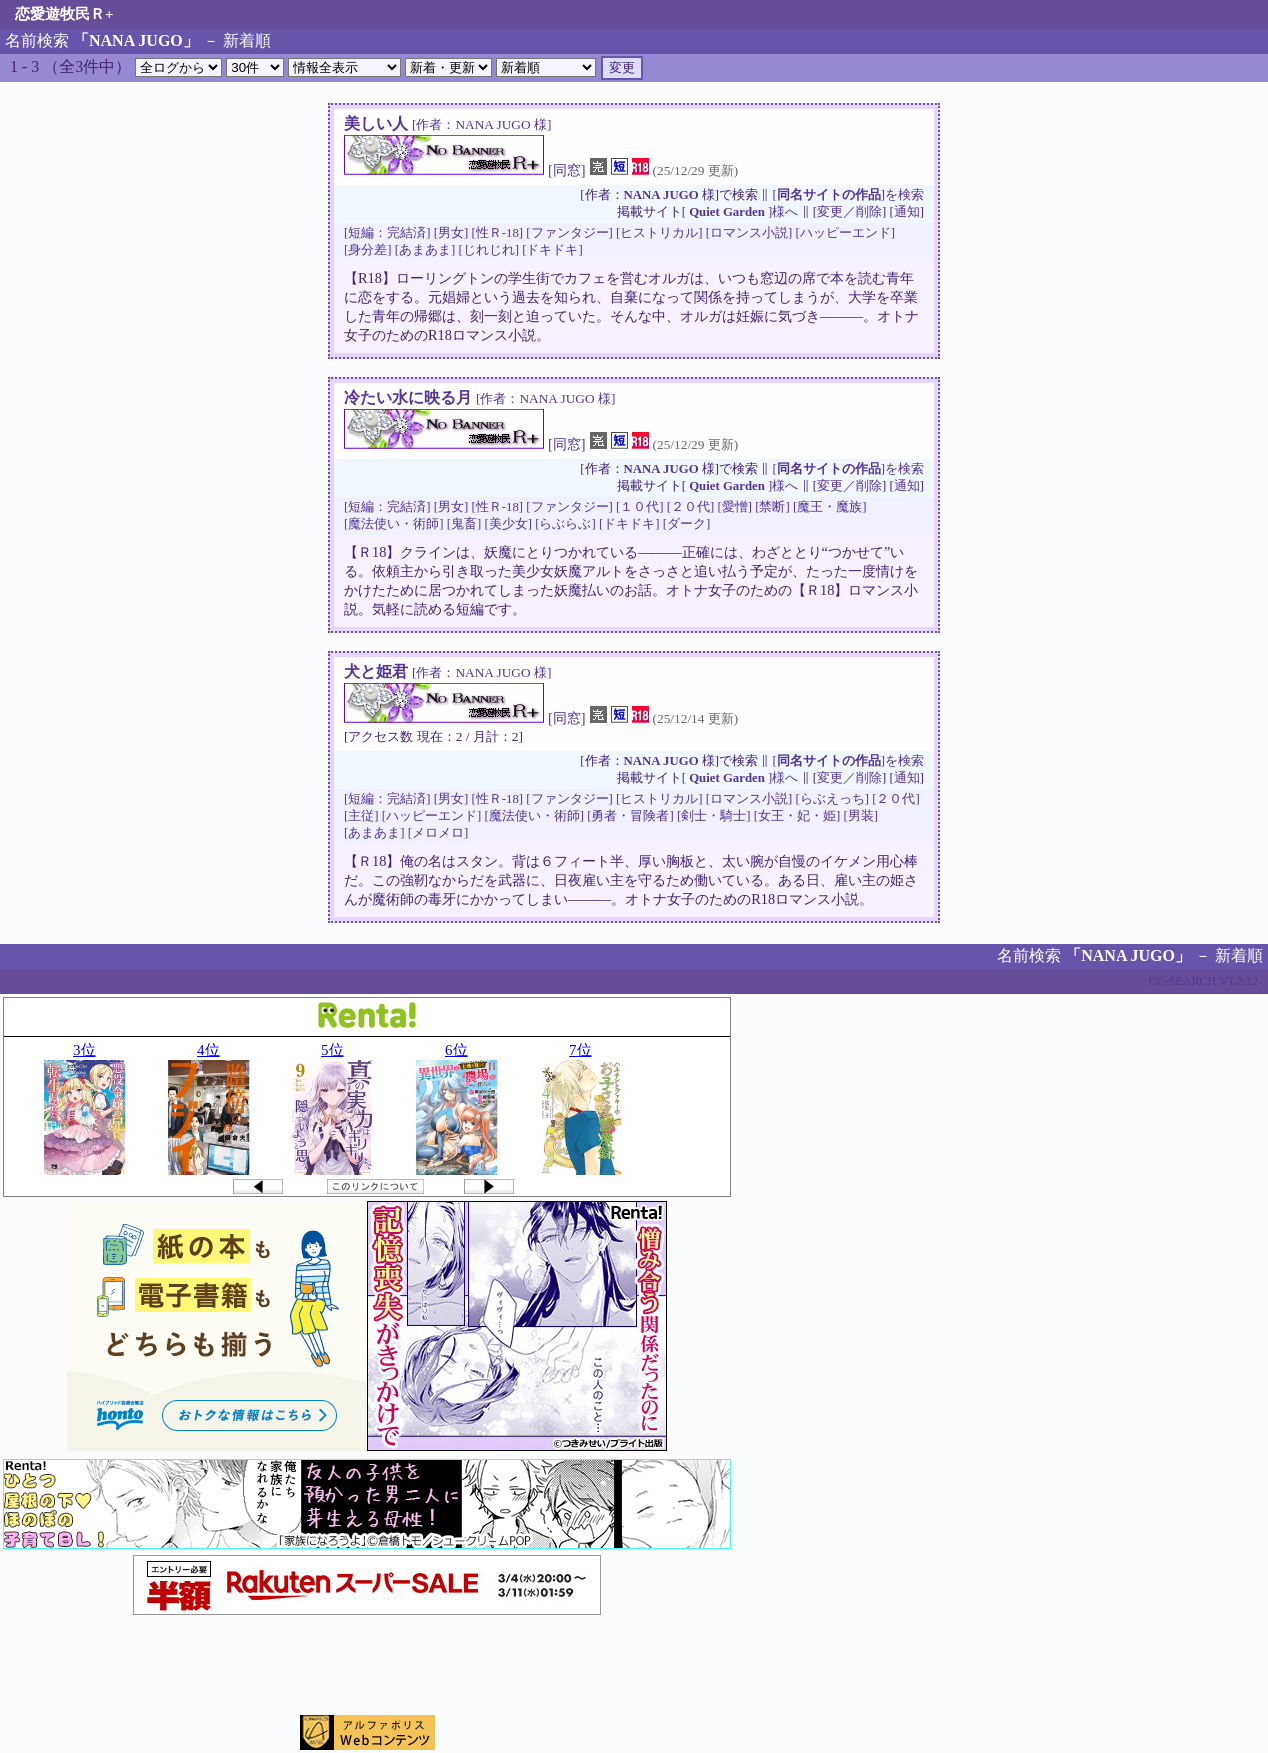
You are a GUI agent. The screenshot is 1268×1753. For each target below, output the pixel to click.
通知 (907, 212)
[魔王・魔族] (830, 507)
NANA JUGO (661, 195)
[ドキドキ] (552, 250)
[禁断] (772, 507)
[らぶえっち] (832, 799)
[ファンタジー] (569, 233)
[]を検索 (848, 195)
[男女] (451, 233)
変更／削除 (849, 212)
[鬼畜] (464, 524)
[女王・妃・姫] (797, 816)
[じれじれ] (488, 250)
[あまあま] (425, 250)
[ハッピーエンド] (845, 233)
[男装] (860, 816)
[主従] (361, 816)
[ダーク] (687, 524)
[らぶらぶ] (565, 524)
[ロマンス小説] (749, 233)
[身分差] (368, 250)
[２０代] (691, 507)
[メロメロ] (438, 833)
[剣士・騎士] (714, 816)
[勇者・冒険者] (630, 816)
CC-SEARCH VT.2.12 (1203, 981)
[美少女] (508, 524)
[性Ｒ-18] (497, 233)
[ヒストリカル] (659, 233)
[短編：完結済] (387, 233)
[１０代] (640, 507)
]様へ (743, 212)
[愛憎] (734, 507)
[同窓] (567, 170)
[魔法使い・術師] (394, 524)
